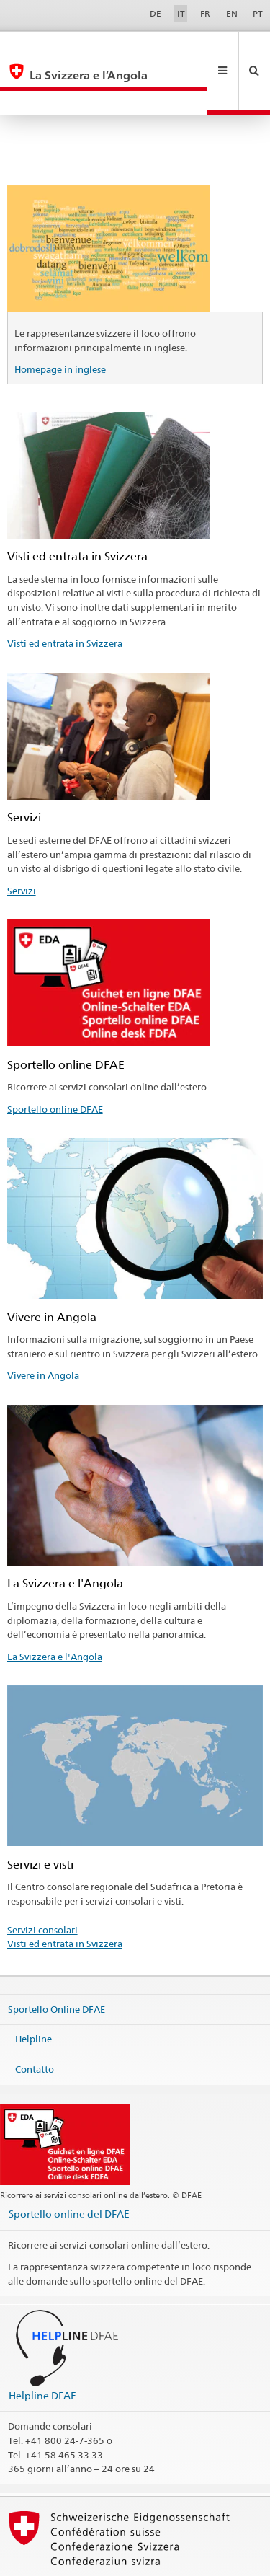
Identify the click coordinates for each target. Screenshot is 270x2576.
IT (181, 13)
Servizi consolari (42, 1881)
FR (205, 13)
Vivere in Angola (43, 1327)
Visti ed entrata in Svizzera (64, 595)
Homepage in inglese (60, 321)
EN (232, 13)
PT (258, 13)
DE (155, 13)
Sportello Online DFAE (56, 1960)
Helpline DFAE (42, 2347)
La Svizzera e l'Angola (54, 1608)
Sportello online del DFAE (69, 2165)
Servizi (21, 842)
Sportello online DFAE (55, 1061)
